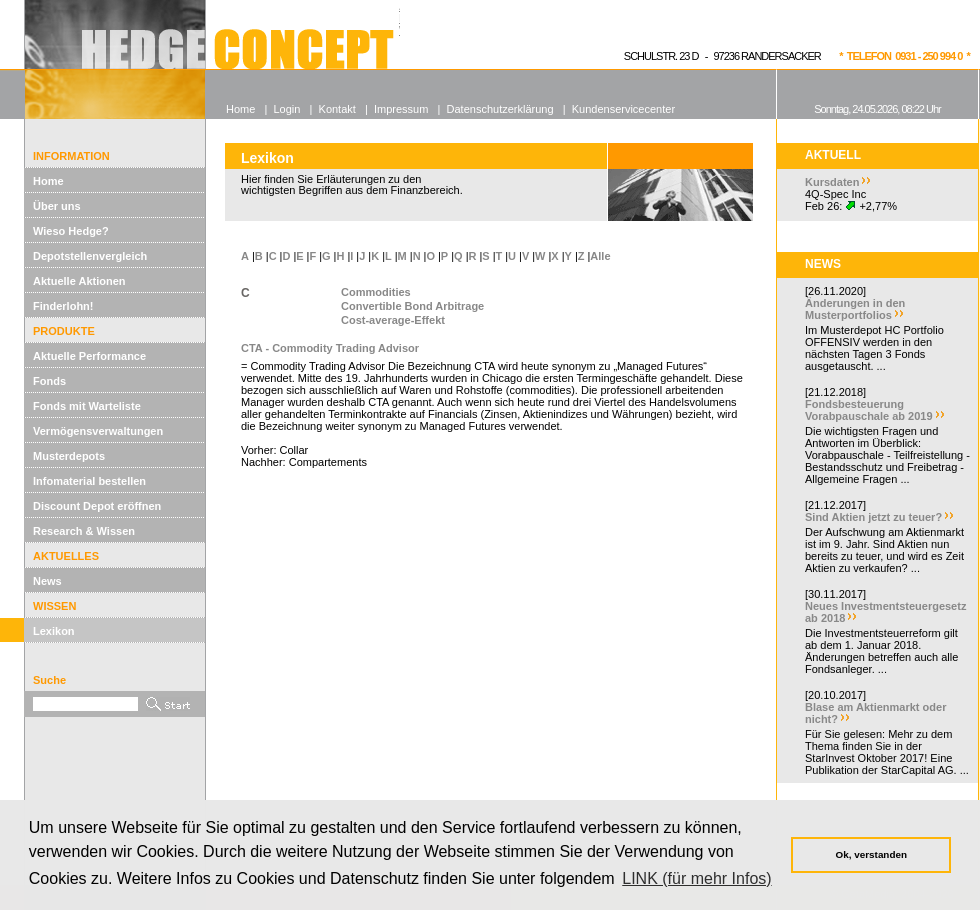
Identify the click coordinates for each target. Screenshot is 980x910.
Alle (600, 256)
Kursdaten (832, 182)
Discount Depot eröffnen (97, 506)
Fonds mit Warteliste (87, 406)
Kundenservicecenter (623, 109)
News (47, 581)
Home (48, 181)
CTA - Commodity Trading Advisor (330, 348)
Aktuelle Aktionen (79, 281)
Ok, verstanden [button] (871, 854)
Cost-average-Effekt (393, 320)
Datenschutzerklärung (500, 109)
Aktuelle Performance (89, 356)
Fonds (49, 381)
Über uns (57, 206)
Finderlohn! (63, 306)
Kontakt (337, 109)
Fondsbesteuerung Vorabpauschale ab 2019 (869, 410)
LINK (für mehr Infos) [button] (696, 878)
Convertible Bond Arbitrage (412, 306)
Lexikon (54, 631)
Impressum (401, 109)
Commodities (376, 292)
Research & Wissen (84, 531)
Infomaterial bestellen (89, 481)
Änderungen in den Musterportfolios (855, 309)
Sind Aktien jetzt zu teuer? (873, 517)
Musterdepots (69, 456)
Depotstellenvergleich (90, 256)
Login (286, 109)
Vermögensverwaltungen (98, 431)
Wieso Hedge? (71, 231)
